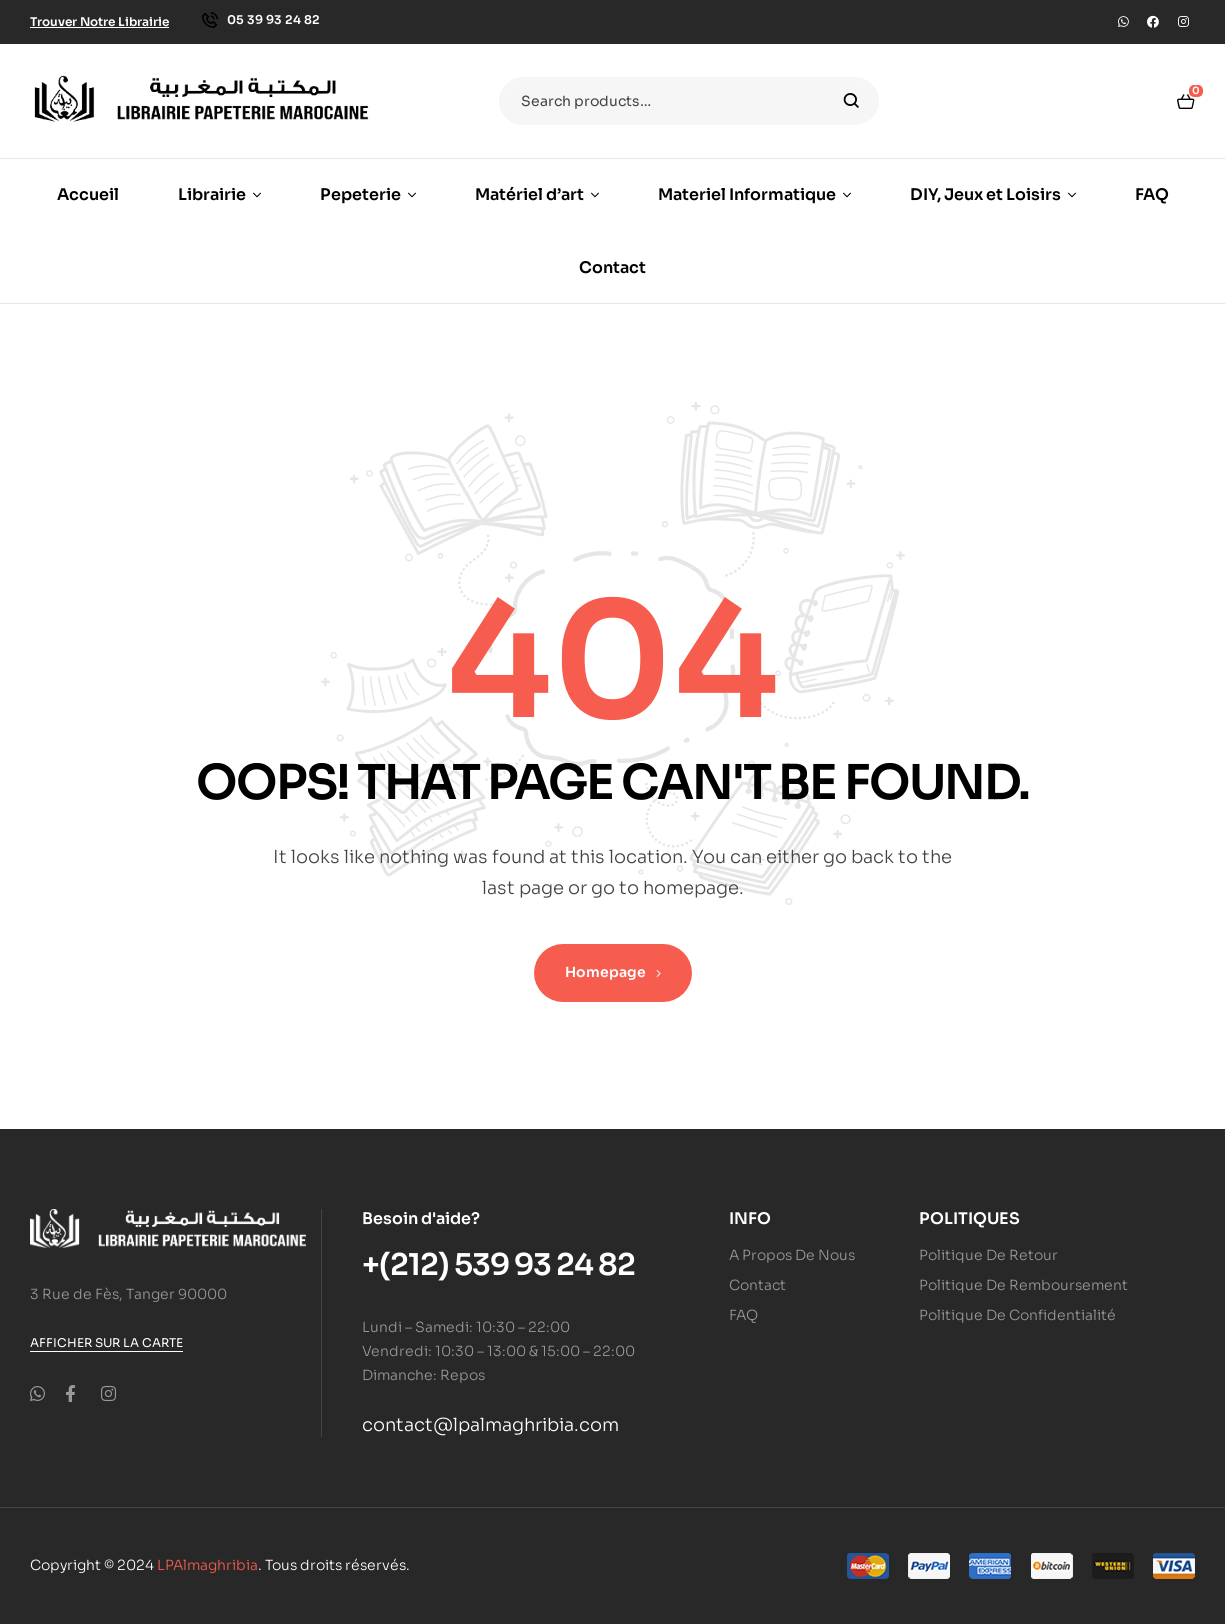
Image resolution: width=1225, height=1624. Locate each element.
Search (851, 101)
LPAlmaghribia (207, 1565)
